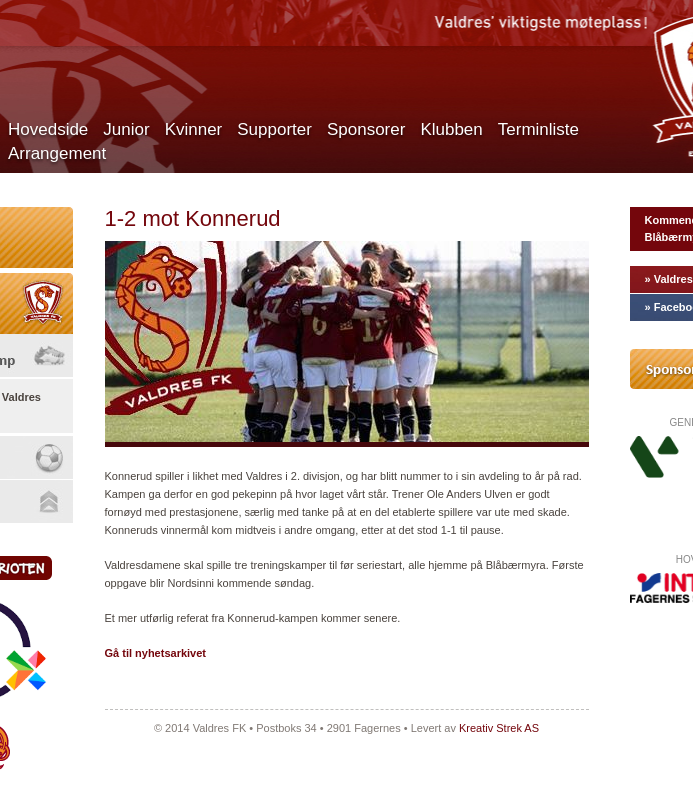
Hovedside (48, 129)
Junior (126, 129)
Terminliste (538, 129)
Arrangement (57, 153)
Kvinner (194, 129)
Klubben (451, 129)
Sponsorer (366, 129)
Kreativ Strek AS (499, 728)
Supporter (274, 129)
